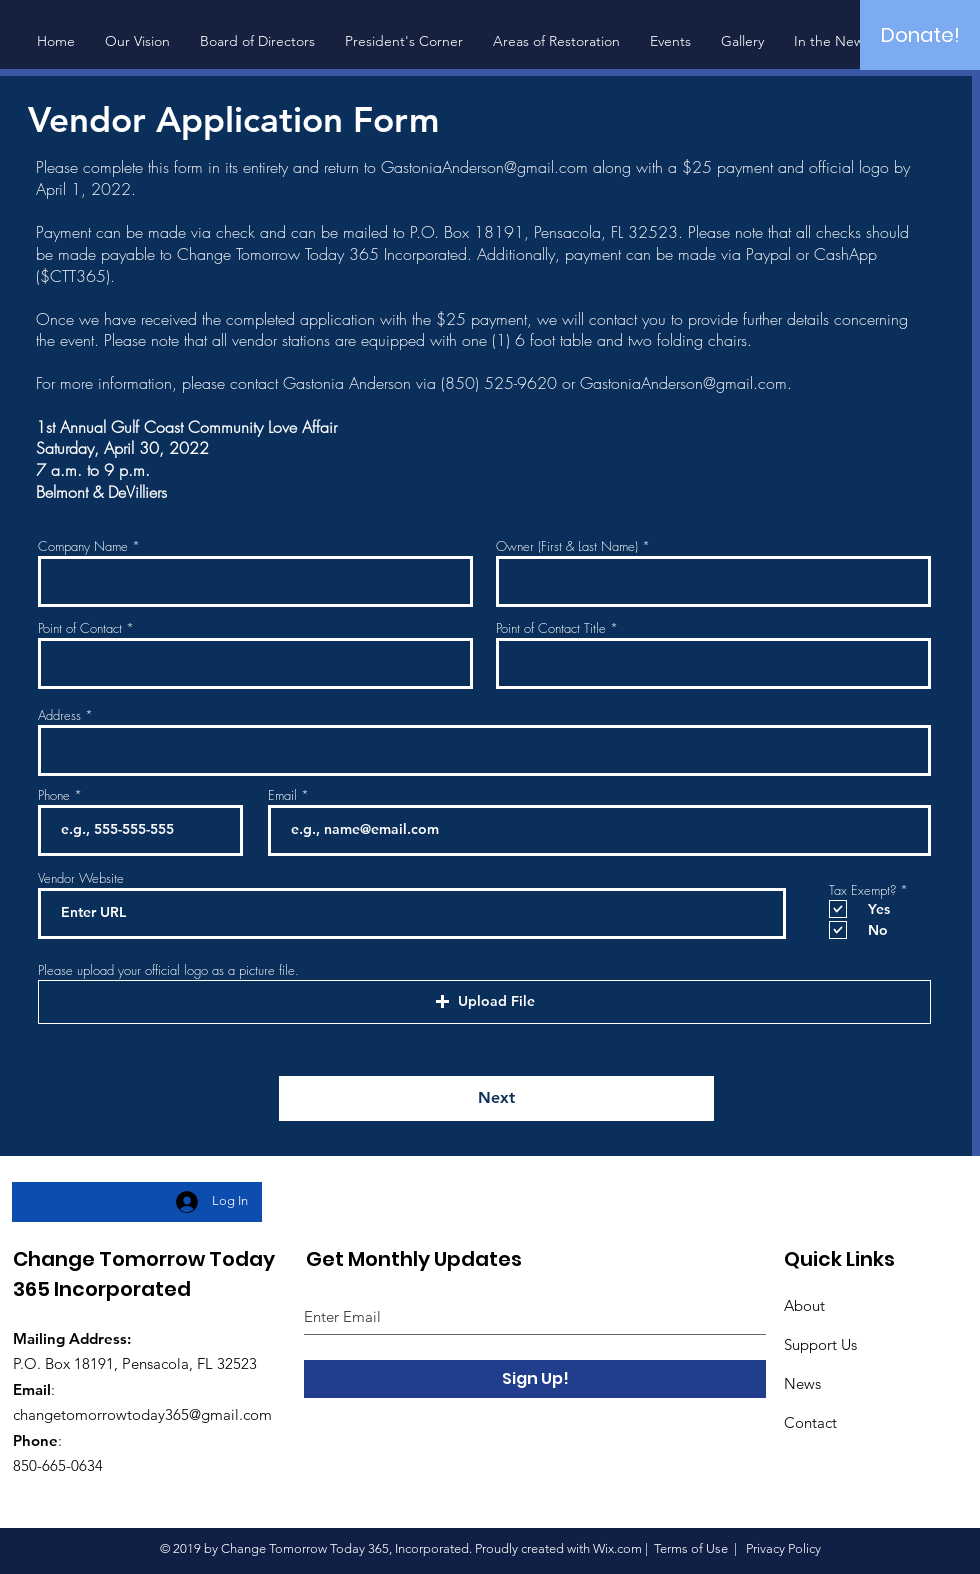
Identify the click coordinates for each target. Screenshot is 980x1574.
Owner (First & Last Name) (567, 546)
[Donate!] (920, 35)
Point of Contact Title (551, 628)
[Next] (496, 1098)
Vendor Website (81, 878)
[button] (484, 1002)
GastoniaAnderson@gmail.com (484, 167)
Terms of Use (691, 1548)
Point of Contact (80, 628)
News (802, 1383)
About (804, 1305)
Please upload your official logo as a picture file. (168, 970)
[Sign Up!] (535, 1379)
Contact (810, 1422)
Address (59, 715)
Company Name (83, 546)
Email (282, 795)
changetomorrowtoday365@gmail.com (142, 1414)
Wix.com (617, 1548)
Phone (54, 795)
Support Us (820, 1344)
